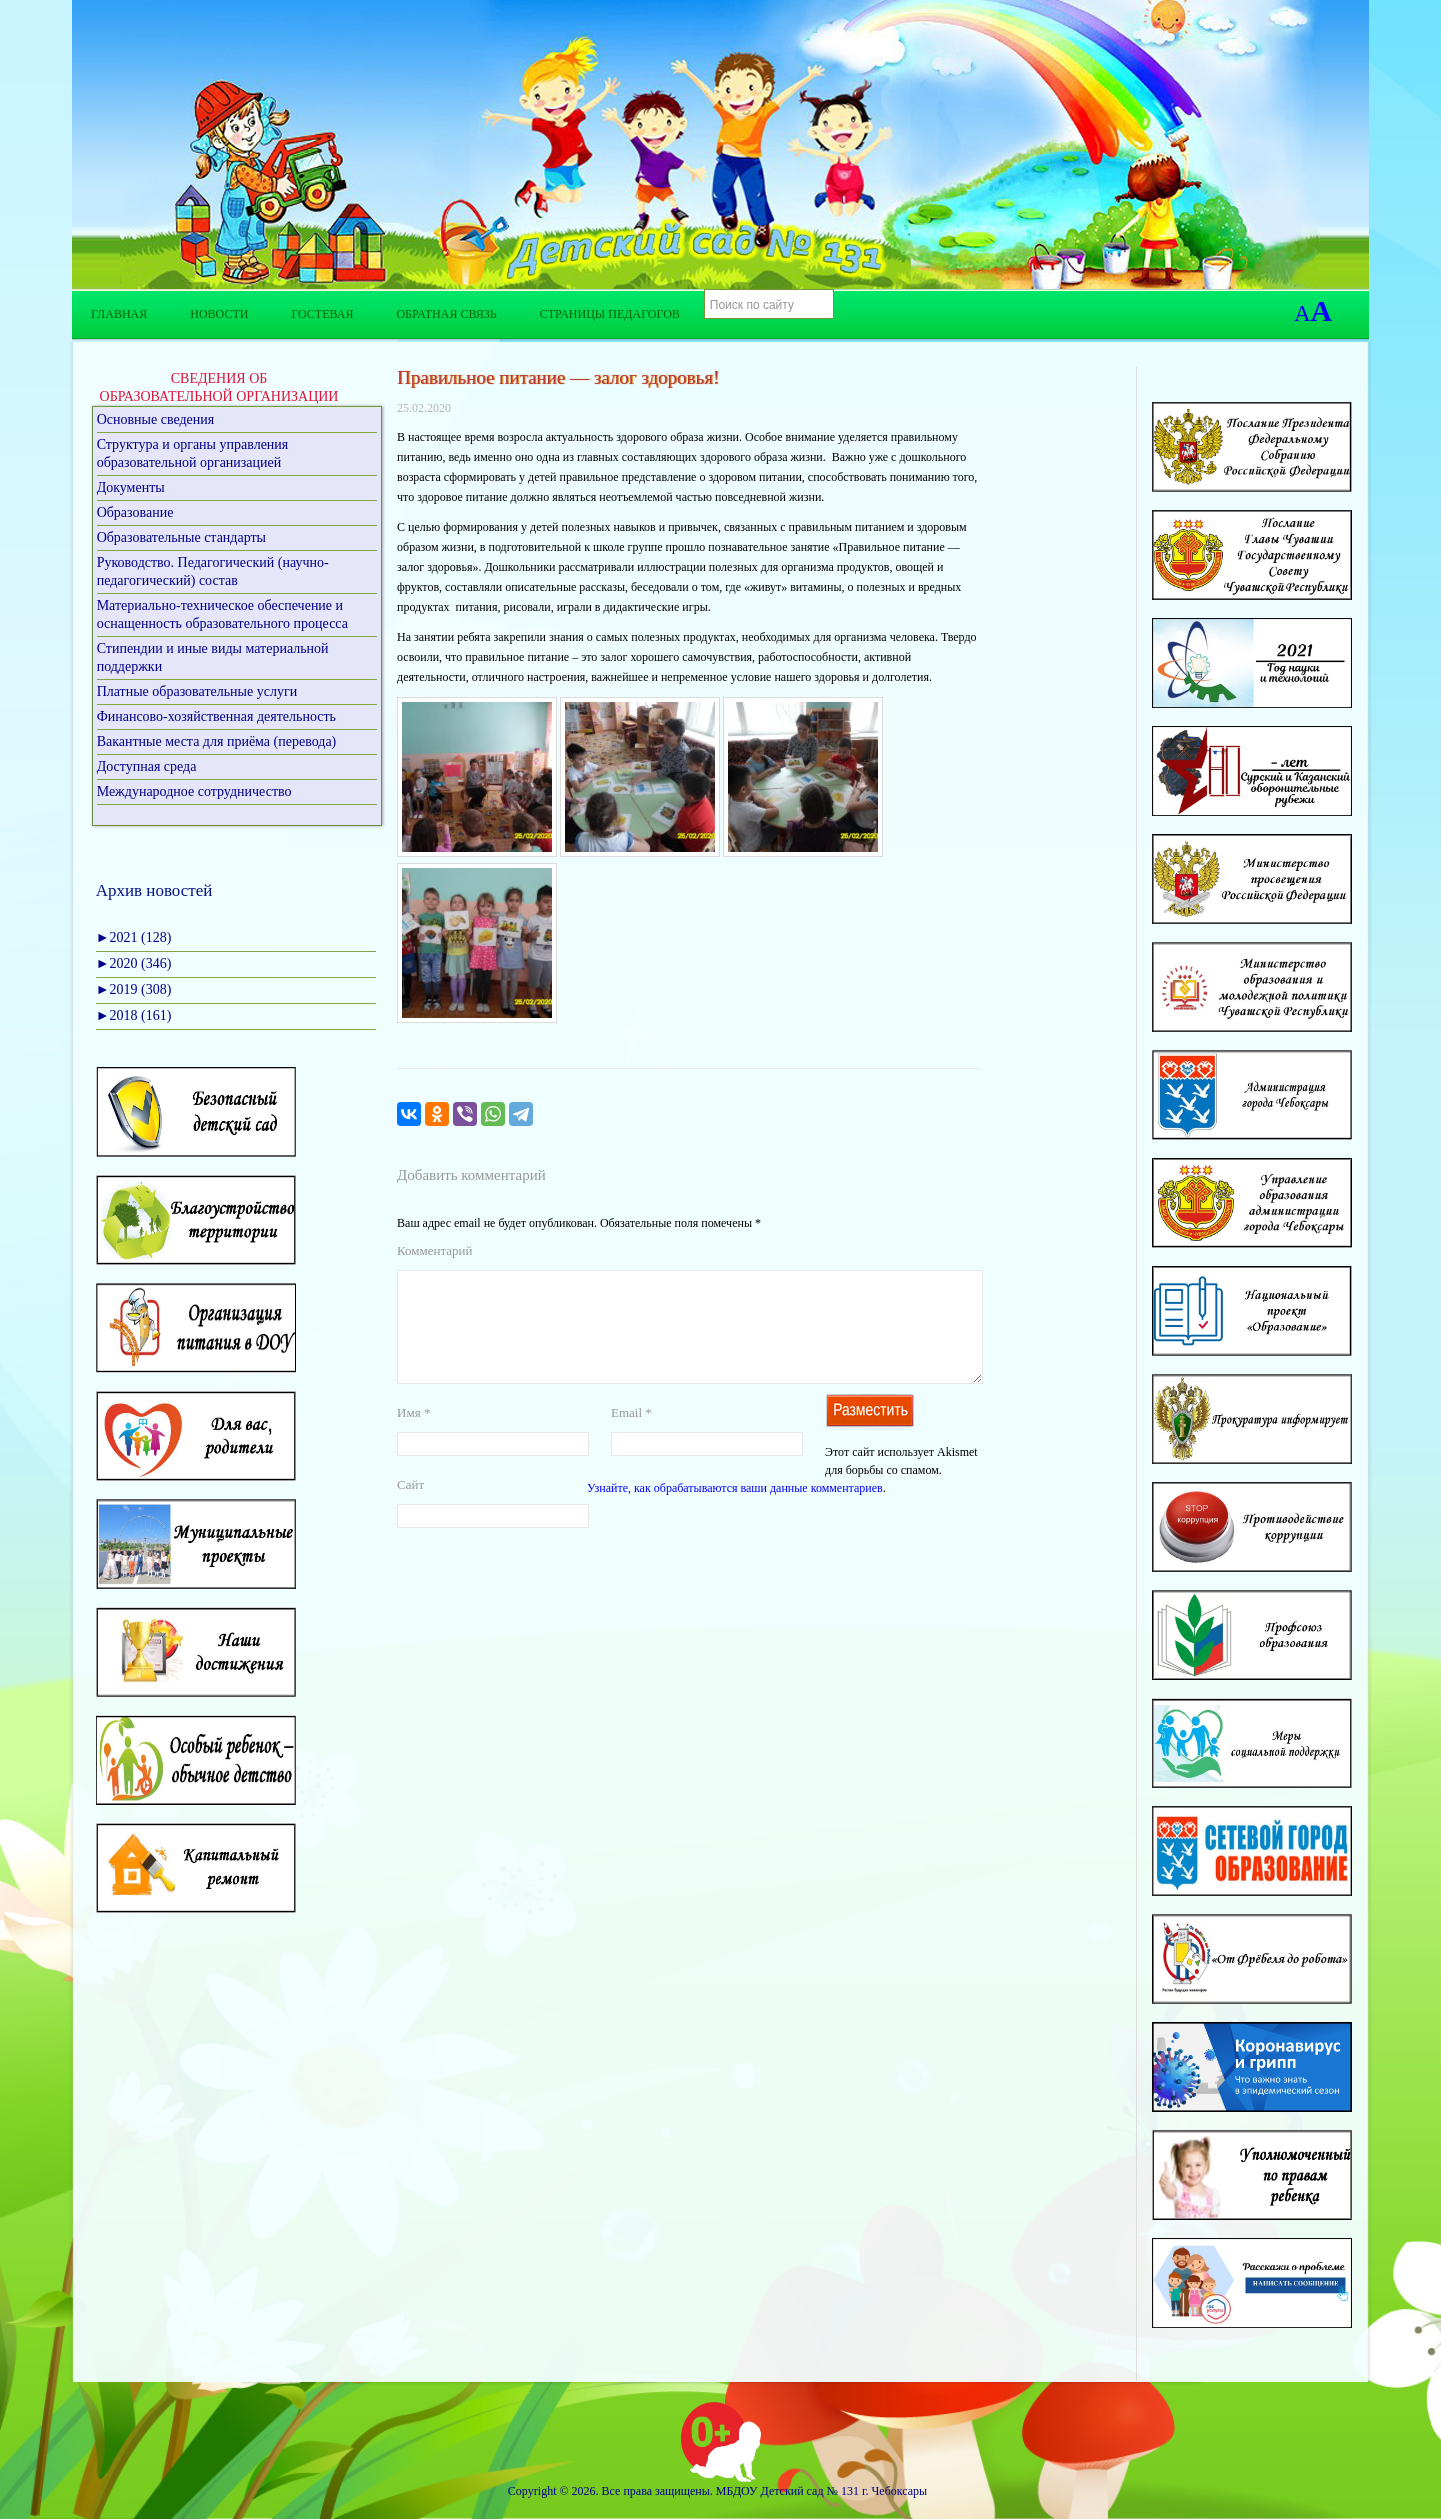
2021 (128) (134, 937)
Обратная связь (446, 314)
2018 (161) (134, 1015)
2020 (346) (134, 963)
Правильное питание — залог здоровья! (558, 377)
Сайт (410, 1508)
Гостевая (322, 314)
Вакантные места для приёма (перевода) (217, 741)
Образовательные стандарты (181, 537)
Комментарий (434, 1250)
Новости (219, 314)
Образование (135, 512)
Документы (131, 487)
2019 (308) (134, 989)
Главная (119, 314)
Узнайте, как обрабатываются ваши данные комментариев (735, 1512)
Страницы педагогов (610, 314)
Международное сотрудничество (194, 791)
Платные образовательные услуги (197, 691)
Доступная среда (147, 766)
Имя (413, 1436)
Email (631, 1436)
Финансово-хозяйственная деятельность (216, 716)
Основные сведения (156, 419)
